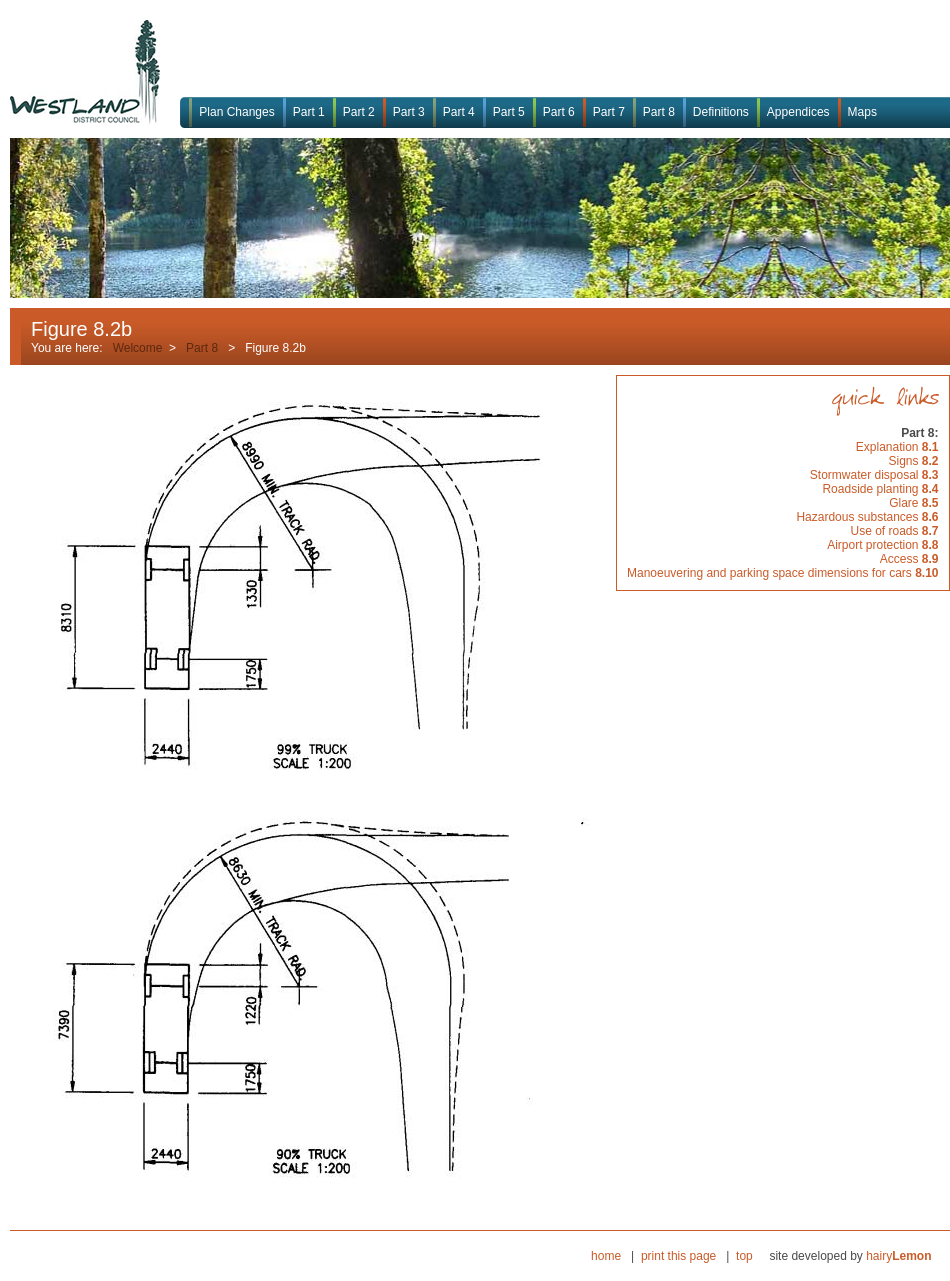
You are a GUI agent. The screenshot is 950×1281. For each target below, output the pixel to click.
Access (909, 559)
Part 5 (509, 112)
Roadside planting (880, 489)
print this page (678, 1256)
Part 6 (559, 112)
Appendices (798, 112)
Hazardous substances (867, 517)
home (606, 1256)
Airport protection (882, 545)
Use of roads (894, 531)
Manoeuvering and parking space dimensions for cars (783, 573)
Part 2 (359, 112)
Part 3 (409, 112)
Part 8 (659, 112)
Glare (913, 503)
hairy (898, 1256)
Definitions (721, 112)
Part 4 (459, 112)
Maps (862, 112)
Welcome (138, 348)
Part (197, 348)
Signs (913, 461)
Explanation (897, 447)
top (744, 1256)
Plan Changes (236, 112)
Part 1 (309, 112)
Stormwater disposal (874, 475)
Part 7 (609, 112)
